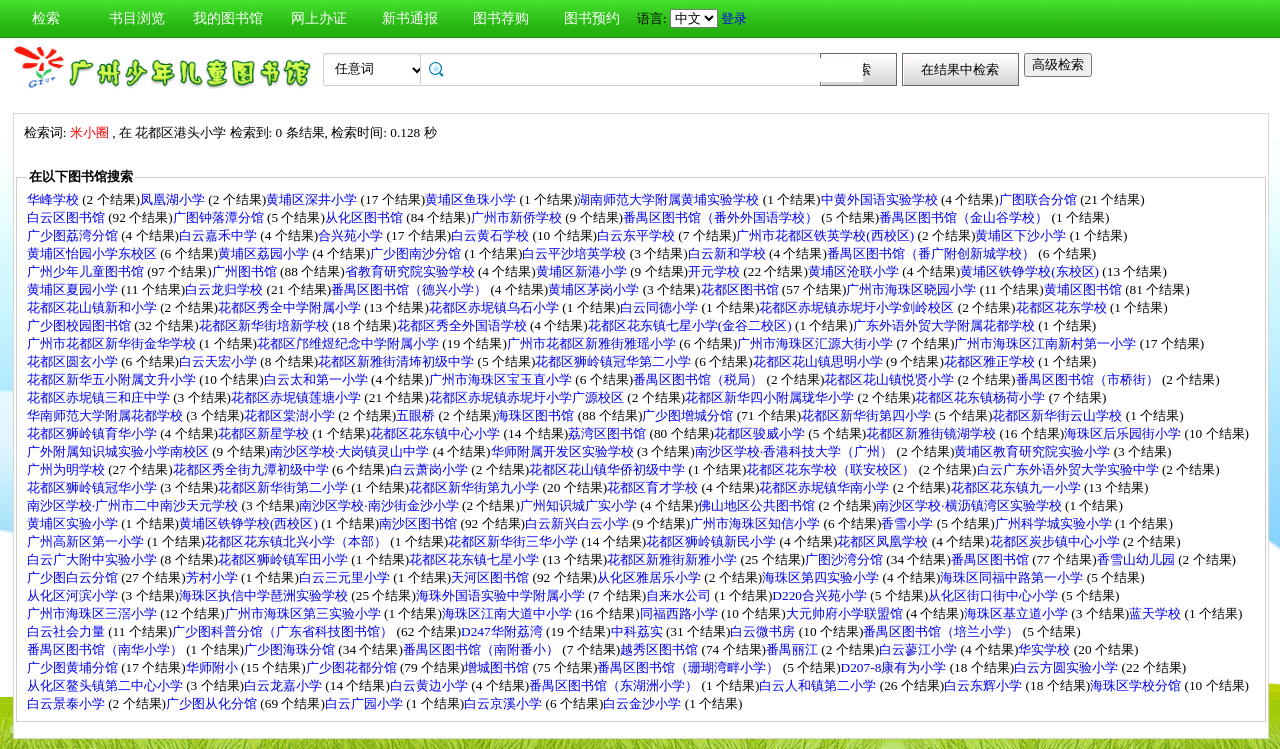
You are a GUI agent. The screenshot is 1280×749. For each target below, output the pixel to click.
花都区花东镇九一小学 (1017, 487)
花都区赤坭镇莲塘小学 (297, 397)
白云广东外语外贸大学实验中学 (1069, 469)
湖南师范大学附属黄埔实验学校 (669, 199)
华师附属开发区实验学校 (564, 451)
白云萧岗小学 (430, 469)
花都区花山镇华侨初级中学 (608, 469)
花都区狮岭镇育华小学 (93, 433)
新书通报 (410, 18)
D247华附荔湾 (503, 631)
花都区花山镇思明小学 (819, 361)
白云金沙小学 (643, 703)
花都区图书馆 (741, 289)
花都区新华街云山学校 (1058, 415)
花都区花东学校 (1063, 307)
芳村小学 (213, 577)
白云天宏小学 (219, 361)
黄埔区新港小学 (583, 271)
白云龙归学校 (225, 289)
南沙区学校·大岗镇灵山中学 (351, 451)
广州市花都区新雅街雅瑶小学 (593, 343)
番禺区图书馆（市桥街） (1089, 379)
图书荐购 (501, 18)
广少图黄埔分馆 (74, 667)
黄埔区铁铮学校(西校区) (250, 523)
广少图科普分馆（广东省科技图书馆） (284, 631)
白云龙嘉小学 (284, 685)
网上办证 (319, 18)
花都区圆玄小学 (74, 361)
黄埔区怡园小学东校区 (93, 253)
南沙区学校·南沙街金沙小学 (380, 505)
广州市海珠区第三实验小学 (304, 613)
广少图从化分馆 (213, 703)
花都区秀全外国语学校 (463, 325)
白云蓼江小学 (919, 649)
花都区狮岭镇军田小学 (284, 559)
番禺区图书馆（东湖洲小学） (615, 685)
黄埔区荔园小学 (265, 253)
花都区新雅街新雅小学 (673, 559)
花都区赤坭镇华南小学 (825, 487)
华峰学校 (54, 199)
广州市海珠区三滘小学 (93, 613)
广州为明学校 (67, 469)
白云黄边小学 (430, 685)
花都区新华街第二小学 (284, 487)
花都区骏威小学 (761, 433)
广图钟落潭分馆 (220, 217)
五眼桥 (417, 415)
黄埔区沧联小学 (855, 271)
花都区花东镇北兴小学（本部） (297, 541)
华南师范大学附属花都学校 (106, 415)
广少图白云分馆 (74, 577)
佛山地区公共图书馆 (758, 505)
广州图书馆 (246, 271)
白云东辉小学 (984, 685)
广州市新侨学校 (518, 217)
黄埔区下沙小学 (1022, 235)
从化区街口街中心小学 (994, 595)
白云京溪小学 (504, 703)
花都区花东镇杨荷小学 (981, 397)
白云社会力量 (67, 631)
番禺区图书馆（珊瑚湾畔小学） (689, 667)
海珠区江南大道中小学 (508, 613)
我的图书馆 (228, 18)
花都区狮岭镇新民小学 (712, 541)
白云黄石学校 (491, 235)
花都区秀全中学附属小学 (291, 307)
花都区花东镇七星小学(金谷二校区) (691, 325)
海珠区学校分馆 (1137, 685)
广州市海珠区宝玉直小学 (502, 379)
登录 (734, 18)
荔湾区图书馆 (608, 433)
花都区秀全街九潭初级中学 (252, 469)
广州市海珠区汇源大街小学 (816, 343)
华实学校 (1045, 649)
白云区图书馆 (67, 217)
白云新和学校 (728, 253)
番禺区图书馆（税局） (699, 379)
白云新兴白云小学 (578, 523)
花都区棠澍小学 (291, 415)
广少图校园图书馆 (80, 325)
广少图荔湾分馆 (74, 235)
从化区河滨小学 (74, 595)
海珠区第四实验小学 (822, 577)
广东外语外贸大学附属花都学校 (945, 325)
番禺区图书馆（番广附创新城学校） (932, 253)
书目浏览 (137, 18)
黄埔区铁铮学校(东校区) (1031, 271)
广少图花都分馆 (353, 667)
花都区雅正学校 (991, 361)
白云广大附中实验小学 (93, 559)
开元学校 (715, 271)
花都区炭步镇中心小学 (1056, 541)
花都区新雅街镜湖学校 (932, 433)
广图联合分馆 (1039, 199)
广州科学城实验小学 (1055, 523)
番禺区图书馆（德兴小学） (410, 289)
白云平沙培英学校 (575, 253)
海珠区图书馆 (536, 415)
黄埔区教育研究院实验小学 (1033, 451)
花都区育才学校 (654, 487)
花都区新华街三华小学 (514, 541)
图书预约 (592, 18)
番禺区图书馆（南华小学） (106, 649)
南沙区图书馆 (419, 523)
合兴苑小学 (352, 235)
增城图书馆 (498, 667)
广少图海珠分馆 (291, 649)
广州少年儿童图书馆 (87, 271)
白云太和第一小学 (317, 379)
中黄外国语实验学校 (881, 199)
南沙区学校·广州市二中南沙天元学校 (134, 505)
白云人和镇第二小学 (819, 685)
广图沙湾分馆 (845, 559)
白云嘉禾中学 (219, 235)
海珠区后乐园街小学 (1124, 433)
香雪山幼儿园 (1137, 559)
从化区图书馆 (365, 217)
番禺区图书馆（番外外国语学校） (722, 217)
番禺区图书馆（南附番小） (482, 649)
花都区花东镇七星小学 (475, 559)
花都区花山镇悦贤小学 (890, 379)
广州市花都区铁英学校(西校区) (826, 235)
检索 (46, 18)
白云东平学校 (637, 235)
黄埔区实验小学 (74, 523)
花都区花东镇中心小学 (436, 433)
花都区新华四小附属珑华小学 (771, 397)
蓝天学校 (1156, 613)
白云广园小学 (365, 703)
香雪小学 (908, 523)
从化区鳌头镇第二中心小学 (106, 685)
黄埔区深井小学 (313, 199)
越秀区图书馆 (660, 649)
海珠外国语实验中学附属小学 (502, 595)
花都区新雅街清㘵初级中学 (397, 361)
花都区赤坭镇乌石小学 (495, 307)
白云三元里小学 (346, 577)
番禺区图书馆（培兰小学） (942, 631)
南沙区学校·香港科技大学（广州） (796, 451)
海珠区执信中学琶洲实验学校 (265, 595)
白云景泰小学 (67, 703)
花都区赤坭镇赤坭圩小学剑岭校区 (858, 307)
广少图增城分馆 (689, 415)
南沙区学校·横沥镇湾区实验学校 (970, 505)
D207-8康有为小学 (895, 667)
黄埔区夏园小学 (74, 289)
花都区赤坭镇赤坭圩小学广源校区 (528, 397)
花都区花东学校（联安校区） (832, 469)
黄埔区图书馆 (1084, 289)
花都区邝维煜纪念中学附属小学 (349, 343)
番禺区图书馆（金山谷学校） (965, 217)
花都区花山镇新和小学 (93, 307)
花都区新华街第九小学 (475, 487)
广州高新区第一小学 (87, 541)
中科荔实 (638, 631)
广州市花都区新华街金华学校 (113, 343)
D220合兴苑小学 (821, 595)
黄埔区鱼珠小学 (472, 199)
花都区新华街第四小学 (867, 415)
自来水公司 (680, 595)
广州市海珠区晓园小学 (912, 289)
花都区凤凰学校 (884, 541)
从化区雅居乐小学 (650, 577)
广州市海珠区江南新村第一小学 (1046, 343)
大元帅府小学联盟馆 (846, 613)
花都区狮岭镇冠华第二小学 (614, 361)
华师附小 (213, 667)
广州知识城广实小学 (580, 505)
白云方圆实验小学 (1067, 667)
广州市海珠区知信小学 (756, 523)
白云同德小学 (660, 307)
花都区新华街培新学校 (265, 325)
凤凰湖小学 (174, 199)
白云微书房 (764, 631)
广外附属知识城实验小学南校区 (119, 451)
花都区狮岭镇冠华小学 (93, 487)
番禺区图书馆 (991, 559)
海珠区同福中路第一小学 (1013, 577)
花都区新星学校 (265, 433)
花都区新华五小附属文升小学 (113, 379)
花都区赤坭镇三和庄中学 (100, 397)
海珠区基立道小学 (1017, 613)
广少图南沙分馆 (417, 253)
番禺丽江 (793, 649)
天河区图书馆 (491, 577)
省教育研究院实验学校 (411, 271)
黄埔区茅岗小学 (595, 289)
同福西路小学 (680, 613)
